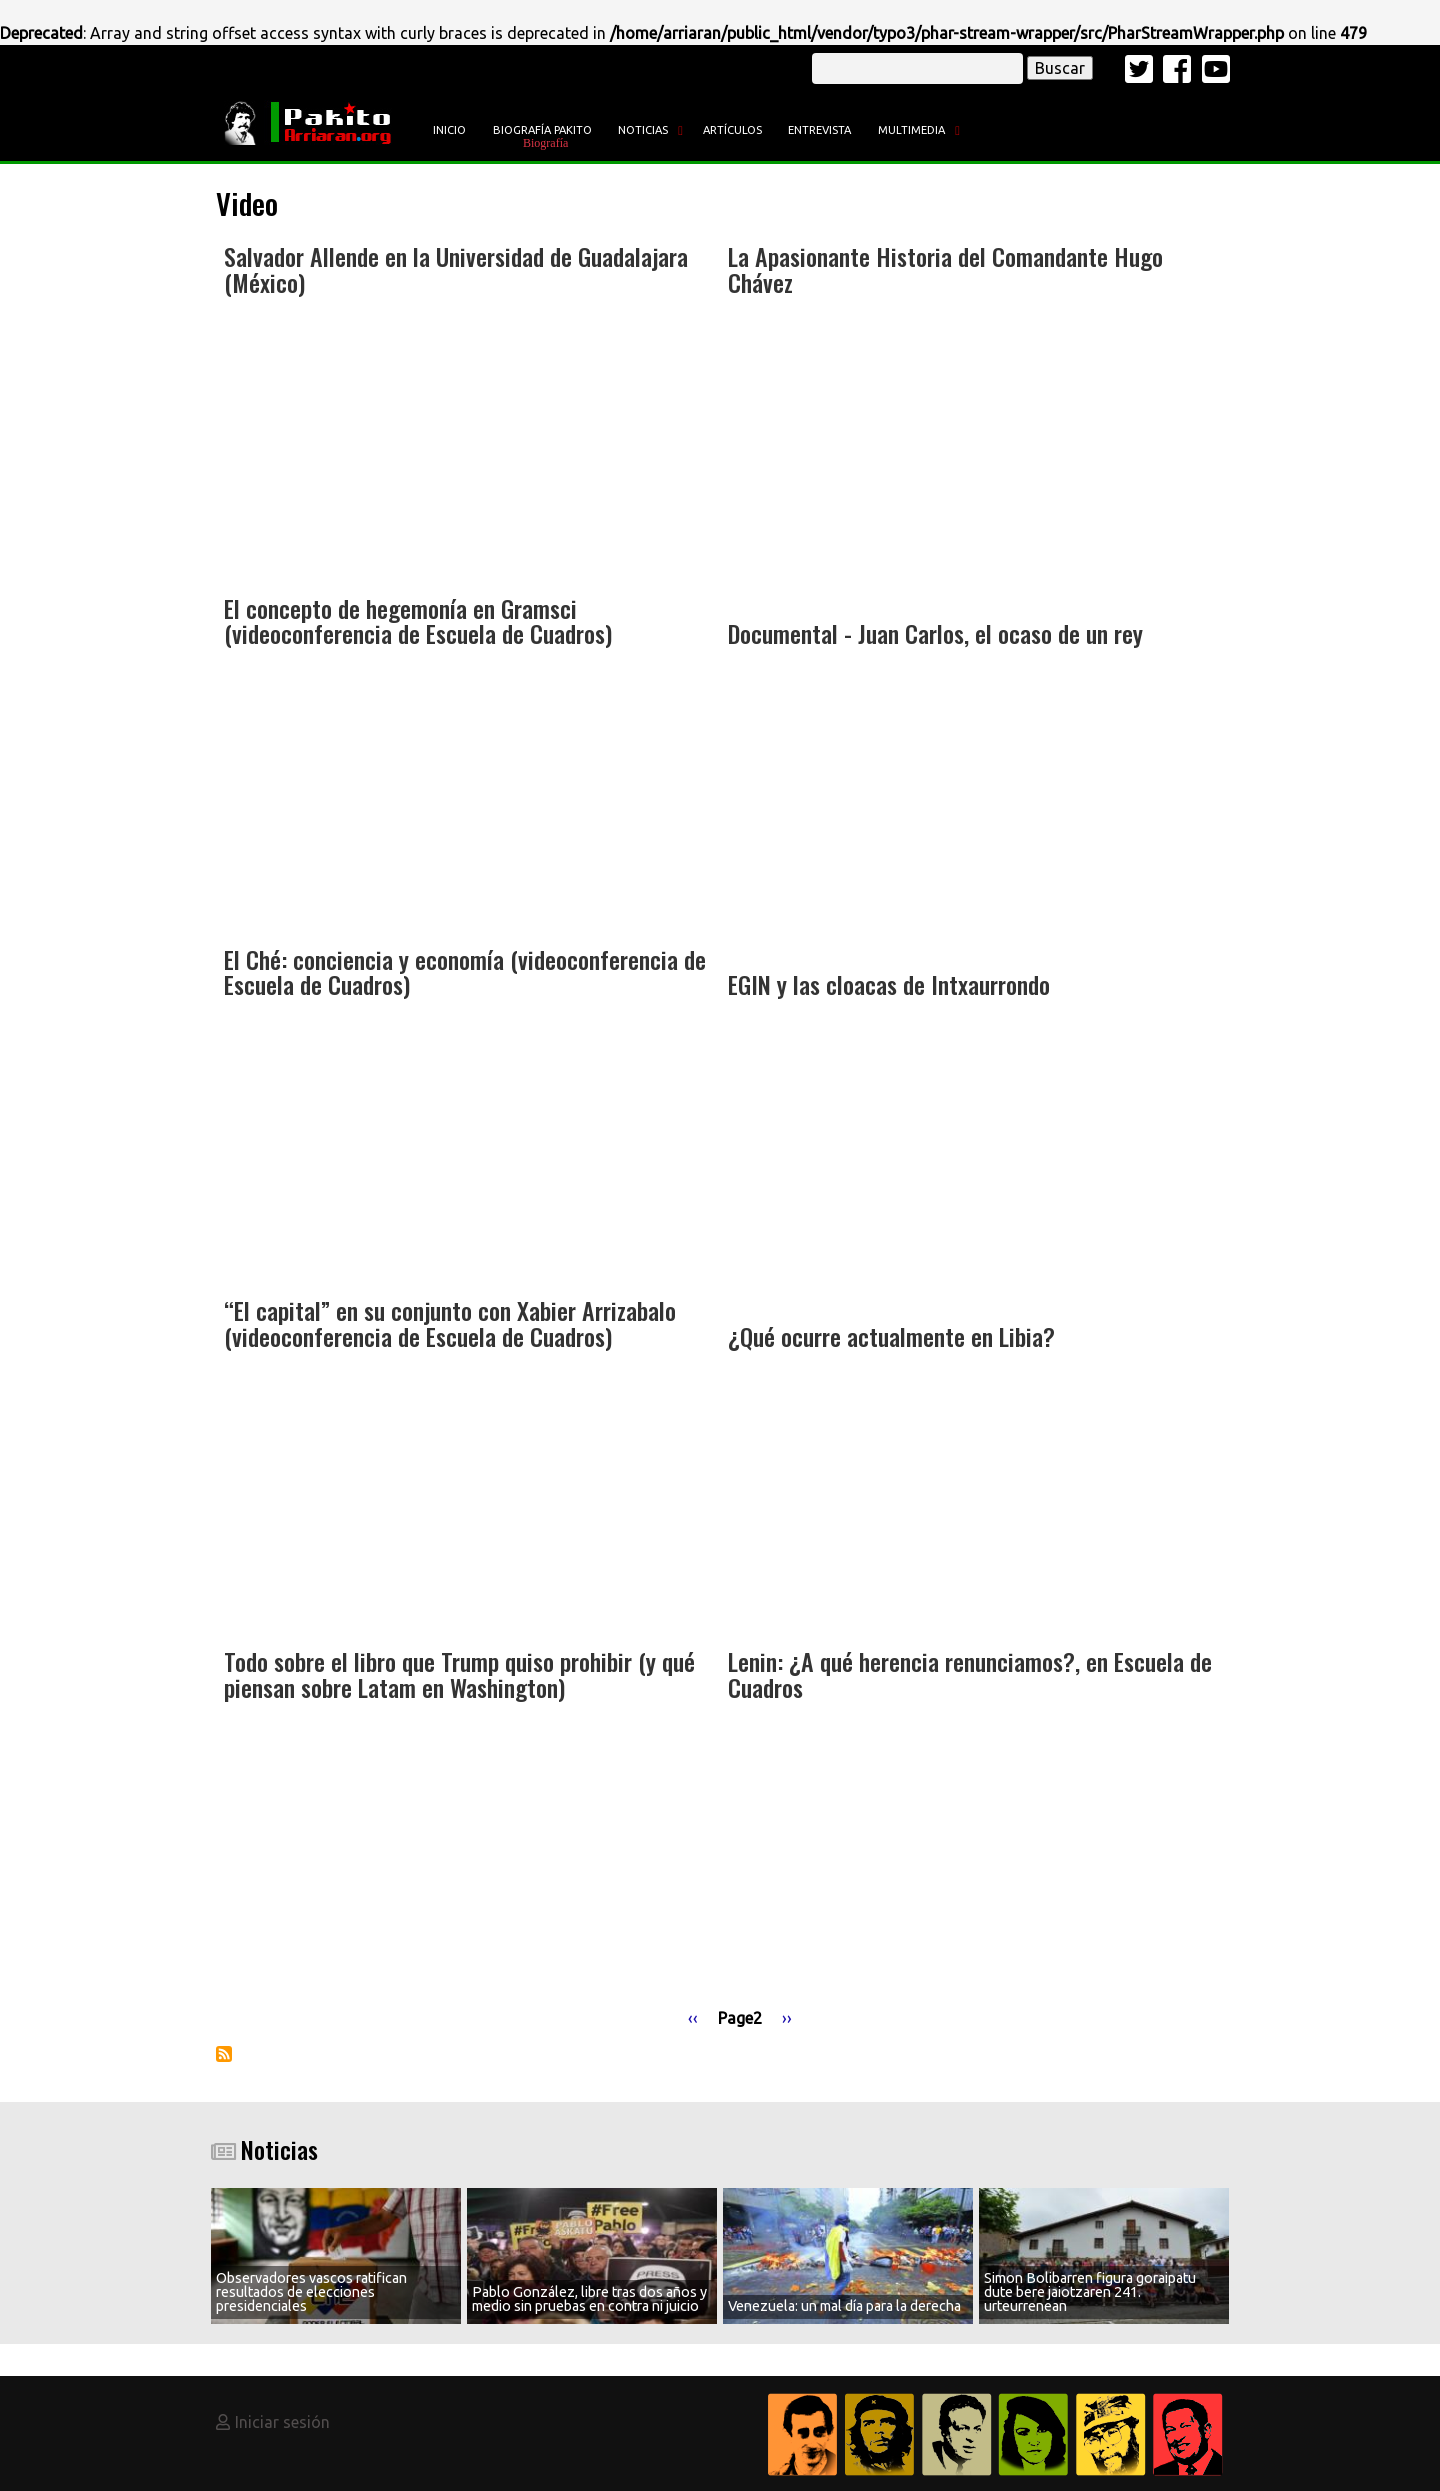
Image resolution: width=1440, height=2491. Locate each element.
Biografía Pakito (542, 130)
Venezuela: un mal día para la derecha (844, 2306)
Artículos (732, 130)
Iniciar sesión (282, 2422)
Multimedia (911, 130)
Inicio (449, 130)
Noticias (643, 130)
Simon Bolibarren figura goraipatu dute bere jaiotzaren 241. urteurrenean (1090, 2292)
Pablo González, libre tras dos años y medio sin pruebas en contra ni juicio (589, 2299)
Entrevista (819, 130)
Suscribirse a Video (224, 2054)
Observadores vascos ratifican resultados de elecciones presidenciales (311, 2292)
